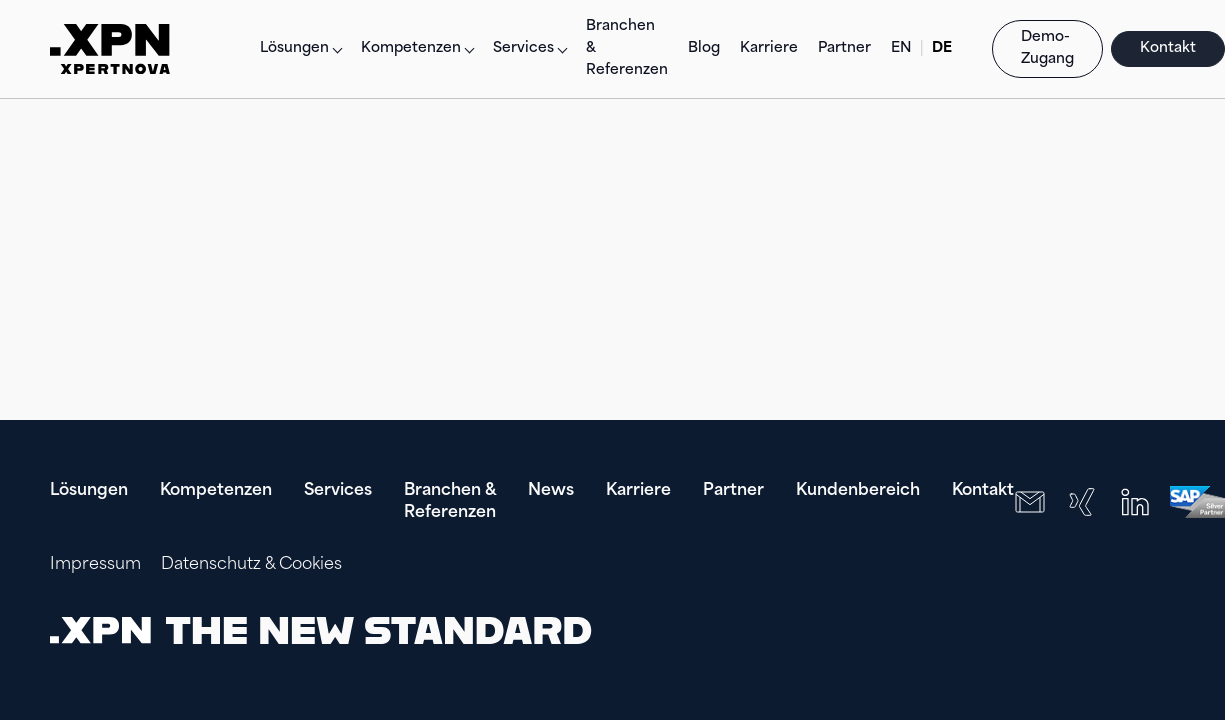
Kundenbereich (858, 491)
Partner (844, 48)
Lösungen (294, 48)
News (551, 491)
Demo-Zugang (1047, 48)
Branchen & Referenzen (627, 48)
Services (338, 491)
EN (901, 48)
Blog (704, 48)
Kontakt (1168, 48)
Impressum (95, 565)
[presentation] (1047, 630)
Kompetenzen (216, 491)
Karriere (769, 48)
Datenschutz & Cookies (251, 565)
